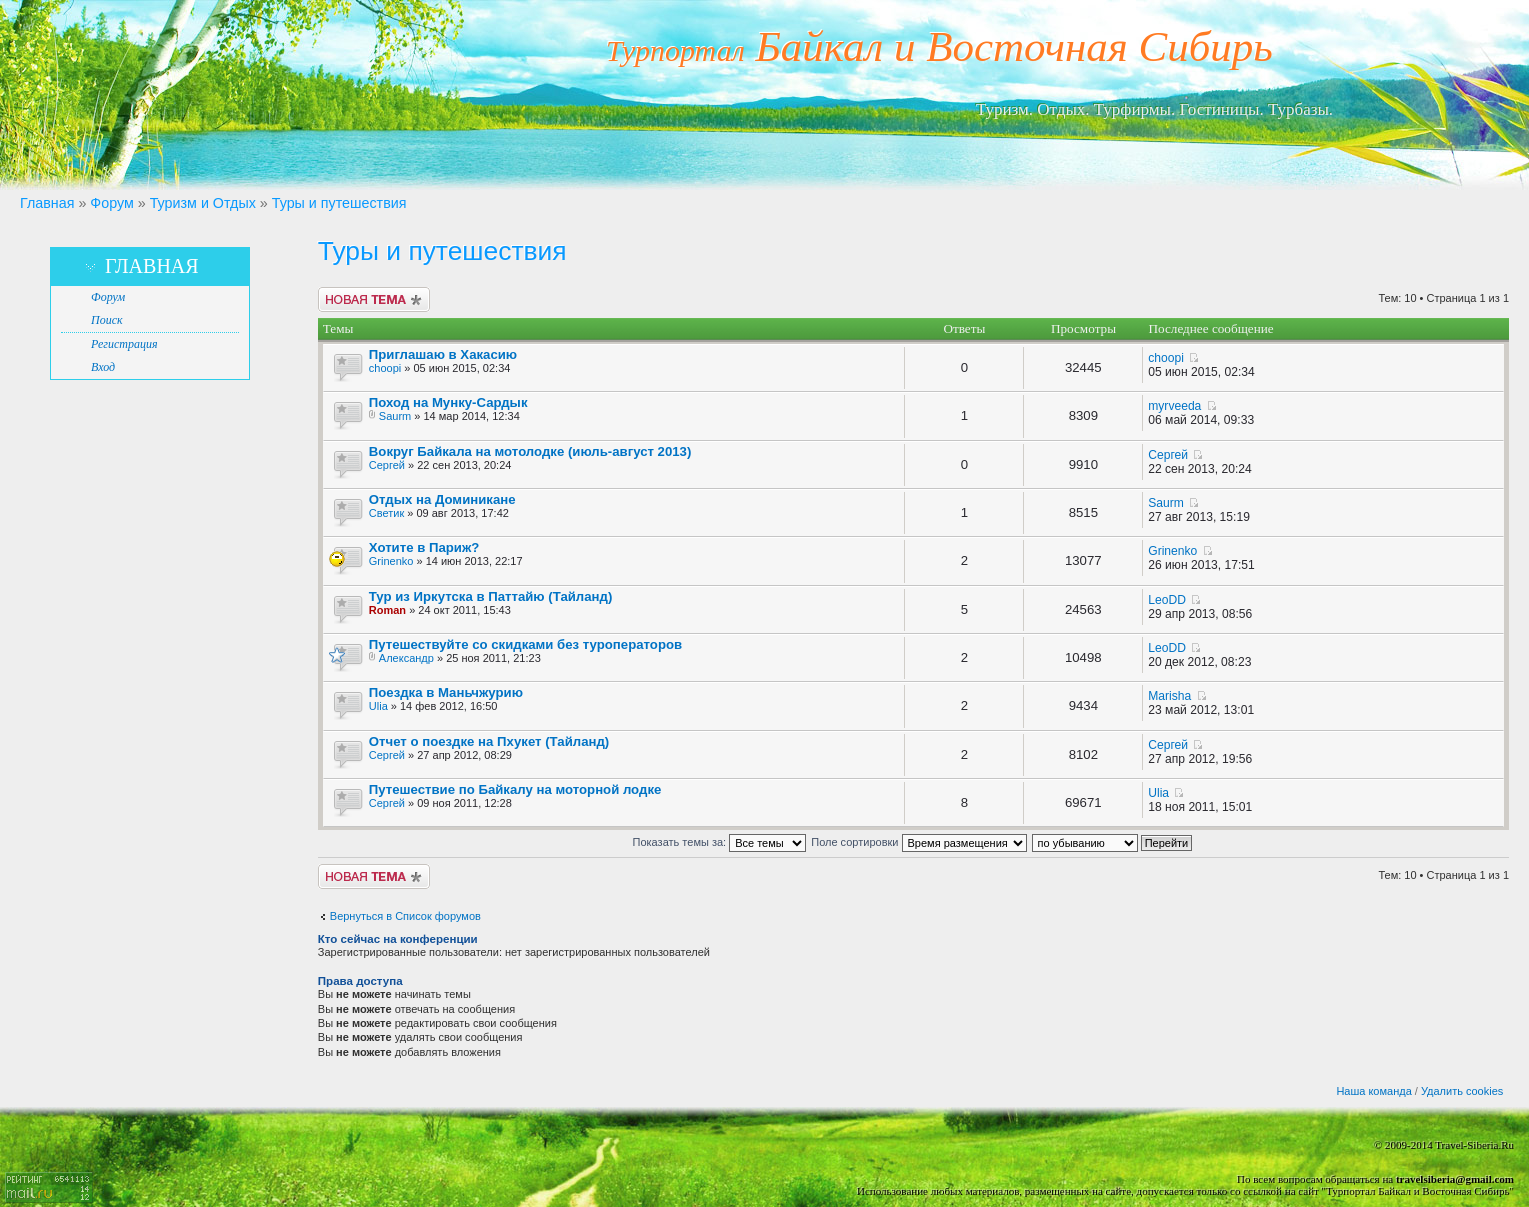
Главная (47, 203)
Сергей (387, 465)
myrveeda (1174, 406)
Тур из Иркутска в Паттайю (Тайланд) (490, 596)
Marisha (1169, 696)
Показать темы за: (720, 842)
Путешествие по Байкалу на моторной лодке (515, 789)
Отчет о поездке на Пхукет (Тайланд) (489, 741)
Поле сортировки (918, 842)
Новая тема (374, 299)
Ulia (378, 706)
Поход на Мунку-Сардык (448, 402)
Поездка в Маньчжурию (446, 692)
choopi (385, 368)
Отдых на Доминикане (442, 499)
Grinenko (391, 561)
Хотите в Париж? (424, 547)
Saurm (395, 416)
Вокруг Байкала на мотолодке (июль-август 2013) (530, 451)
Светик (386, 513)
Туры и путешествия (339, 203)
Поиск (107, 320)
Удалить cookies (1462, 1091)
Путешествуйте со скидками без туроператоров (525, 644)
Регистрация (124, 344)
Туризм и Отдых (203, 203)
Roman (387, 610)
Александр (406, 658)
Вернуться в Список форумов (405, 916)
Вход (103, 367)
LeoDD (1167, 600)
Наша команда (1373, 1091)
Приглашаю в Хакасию (443, 354)
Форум (111, 203)
